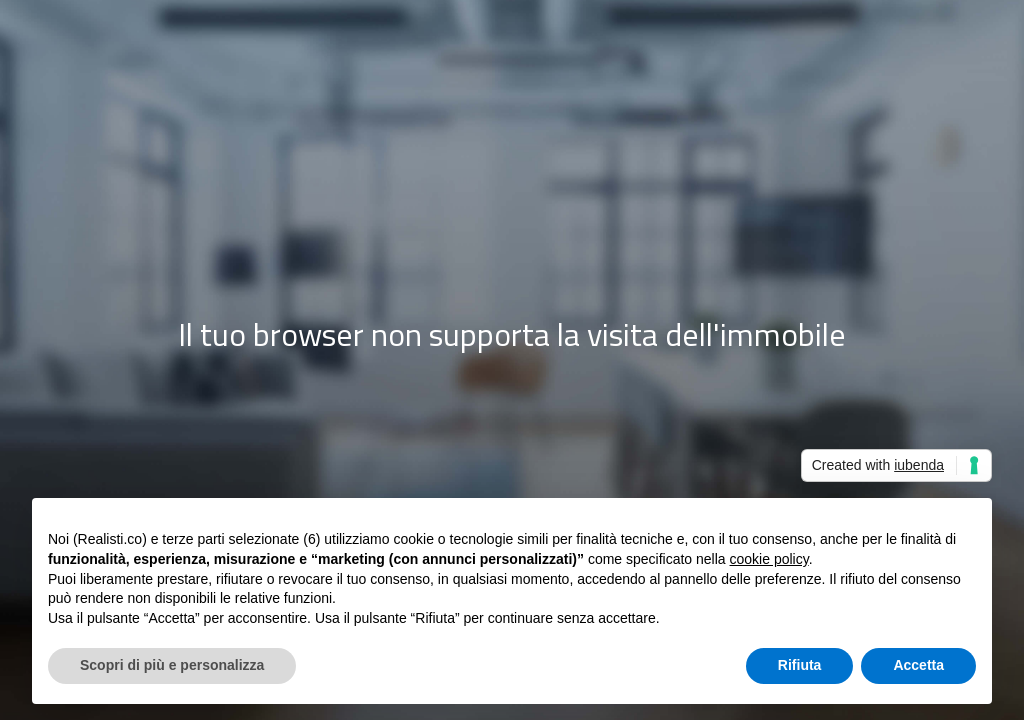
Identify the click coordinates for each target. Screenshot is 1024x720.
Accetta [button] (918, 665)
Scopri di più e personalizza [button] (172, 665)
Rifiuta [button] (800, 665)
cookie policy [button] (769, 559)
